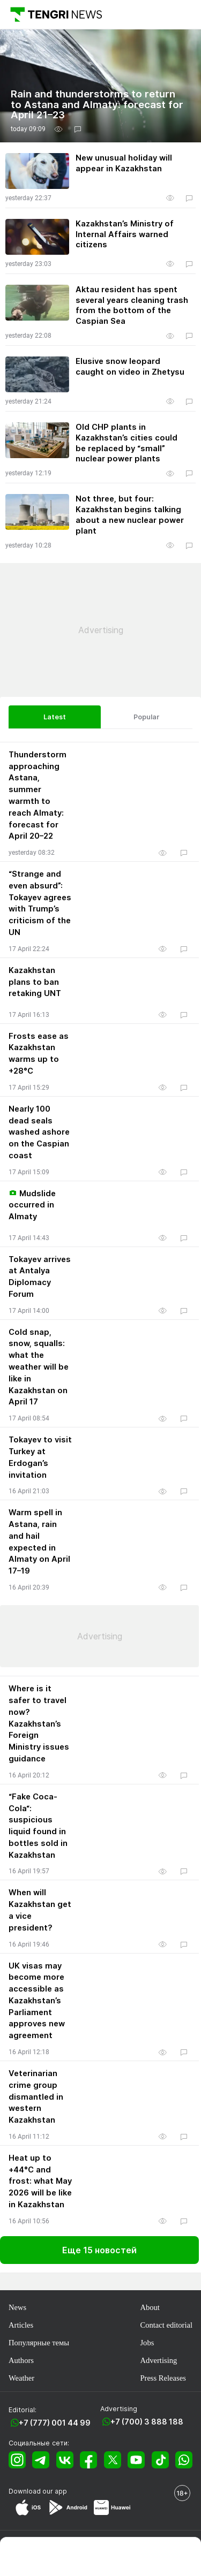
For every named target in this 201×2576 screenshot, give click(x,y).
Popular (146, 717)
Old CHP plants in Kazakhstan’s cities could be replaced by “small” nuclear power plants (126, 442)
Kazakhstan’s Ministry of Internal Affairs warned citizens (125, 234)
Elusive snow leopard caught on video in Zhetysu (130, 366)
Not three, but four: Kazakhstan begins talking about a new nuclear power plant (130, 514)
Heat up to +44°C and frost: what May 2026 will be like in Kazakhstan (40, 2181)
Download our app (38, 2491)
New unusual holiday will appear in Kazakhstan (124, 163)
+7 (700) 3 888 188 (146, 2421)
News (17, 2307)
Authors (21, 2360)
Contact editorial (166, 2325)
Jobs (147, 2342)
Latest (54, 717)
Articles (21, 2325)
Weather (21, 2378)
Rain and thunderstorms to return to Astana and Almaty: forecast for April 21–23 (97, 104)
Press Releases (162, 2378)
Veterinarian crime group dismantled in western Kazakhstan (36, 2097)
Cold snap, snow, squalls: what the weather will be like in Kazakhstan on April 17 (39, 1367)
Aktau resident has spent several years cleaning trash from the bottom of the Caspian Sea (132, 305)
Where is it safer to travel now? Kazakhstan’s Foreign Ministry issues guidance (39, 1724)
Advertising (158, 2360)
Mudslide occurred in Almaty (32, 1205)
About (149, 2307)
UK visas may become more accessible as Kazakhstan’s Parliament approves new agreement (37, 2001)
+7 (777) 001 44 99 (55, 2422)
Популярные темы (39, 2342)
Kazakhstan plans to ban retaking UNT (35, 982)
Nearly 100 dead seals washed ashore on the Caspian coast (39, 1132)
